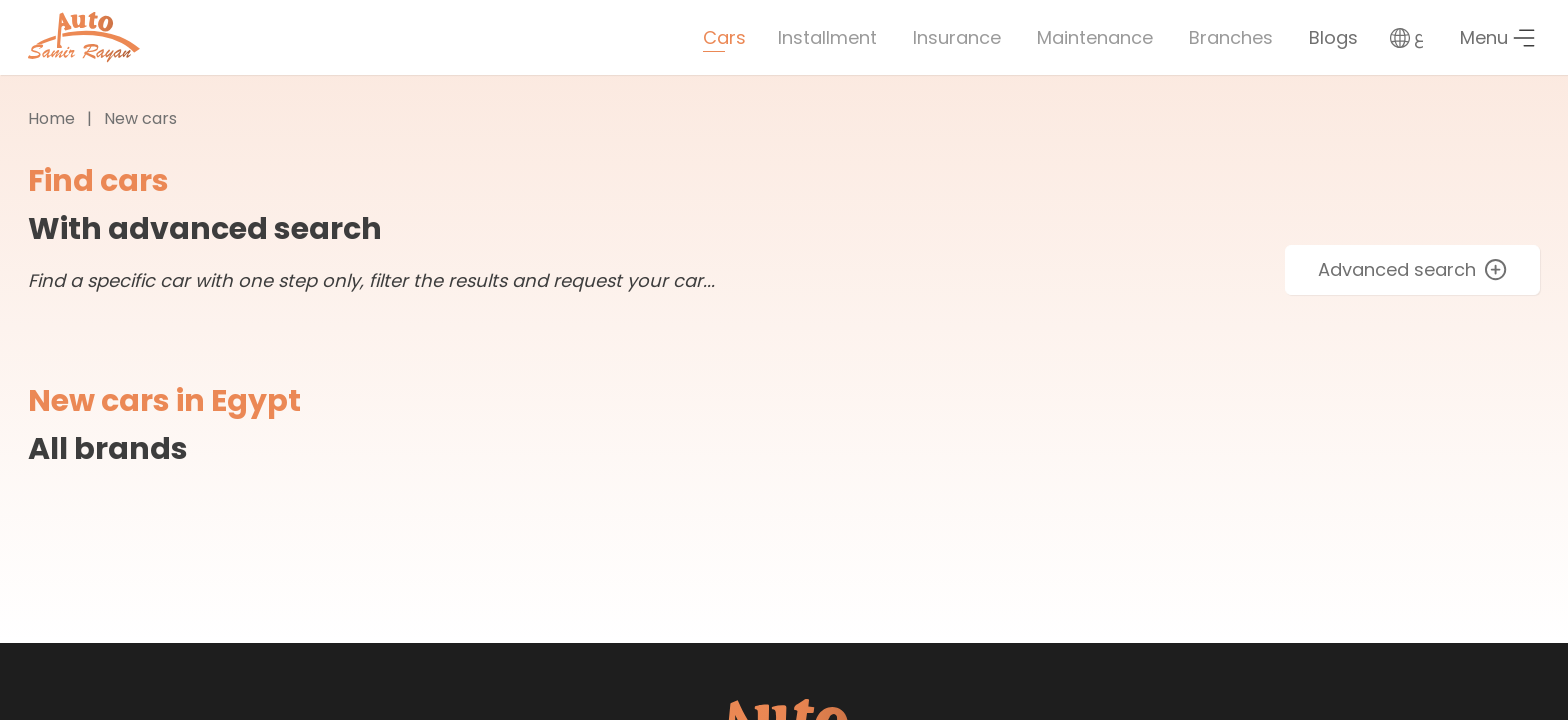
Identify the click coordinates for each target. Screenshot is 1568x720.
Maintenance (1095, 37)
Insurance (957, 37)
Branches (1231, 37)
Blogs (1333, 37)
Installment (827, 37)
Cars (724, 37)
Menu (1498, 37)
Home (51, 118)
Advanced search (1412, 269)
